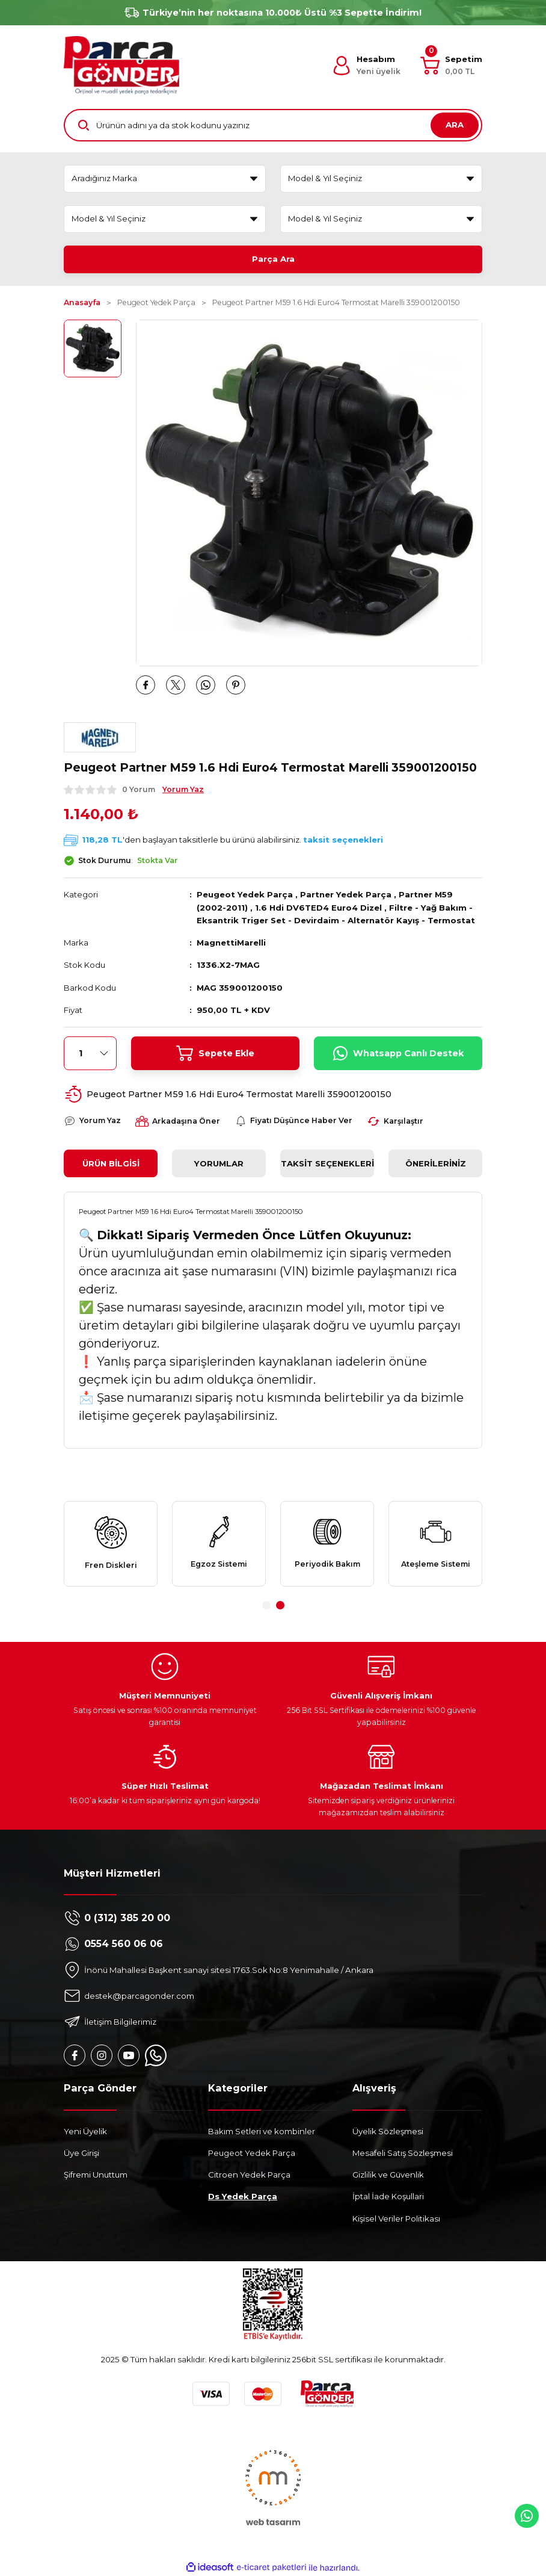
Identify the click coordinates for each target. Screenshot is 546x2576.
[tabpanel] (111, 1544)
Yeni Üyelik (85, 2131)
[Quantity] (90, 1053)
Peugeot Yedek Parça (245, 894)
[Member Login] (366, 65)
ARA (455, 124)
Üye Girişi (81, 2153)
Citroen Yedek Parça (249, 2174)
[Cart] (451, 65)
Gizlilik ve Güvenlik (388, 2174)
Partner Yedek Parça (345, 894)
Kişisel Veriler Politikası (396, 2218)
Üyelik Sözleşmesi (387, 2131)
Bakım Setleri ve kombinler (261, 2131)
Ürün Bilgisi (111, 1163)
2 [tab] (280, 1605)
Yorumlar (219, 1163)
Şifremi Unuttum (95, 2174)
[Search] (273, 125)
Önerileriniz (435, 1163)
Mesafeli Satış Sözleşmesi (402, 2153)
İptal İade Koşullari (388, 2196)
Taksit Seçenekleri (327, 1163)
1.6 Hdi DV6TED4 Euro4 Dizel (318, 907)
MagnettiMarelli (231, 942)
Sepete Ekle (215, 1053)
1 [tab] (266, 1605)
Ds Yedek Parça (242, 2196)
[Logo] (121, 65)
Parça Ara (273, 259)
